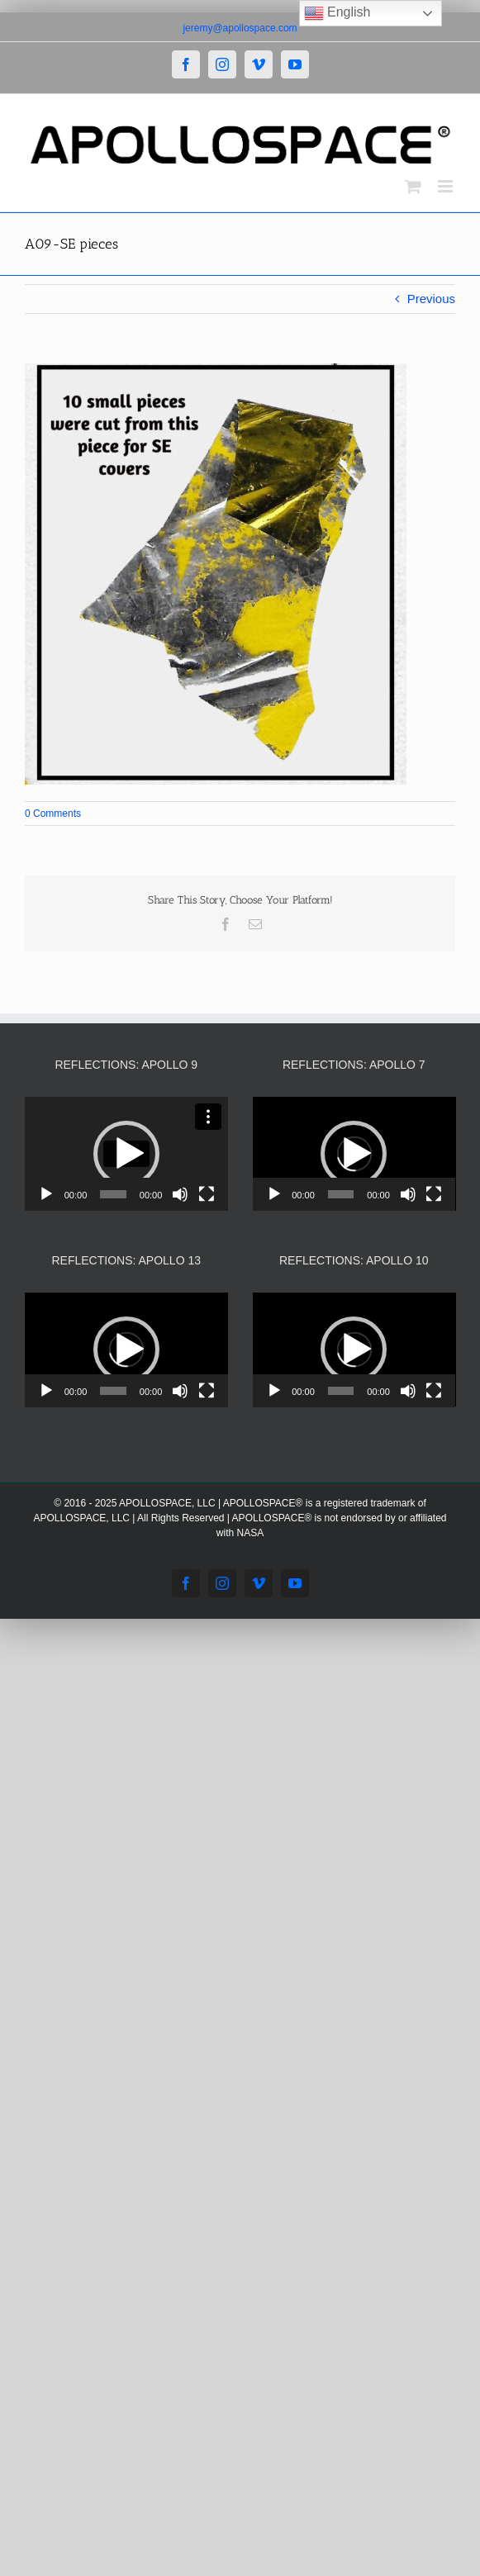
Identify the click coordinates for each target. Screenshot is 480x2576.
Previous (431, 299)
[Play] (46, 1194)
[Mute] (180, 1194)
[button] (126, 1154)
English (337, 13)
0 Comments (53, 813)
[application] (126, 1154)
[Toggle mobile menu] (446, 186)
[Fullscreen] (206, 1194)
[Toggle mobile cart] (413, 186)
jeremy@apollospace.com (240, 28)
